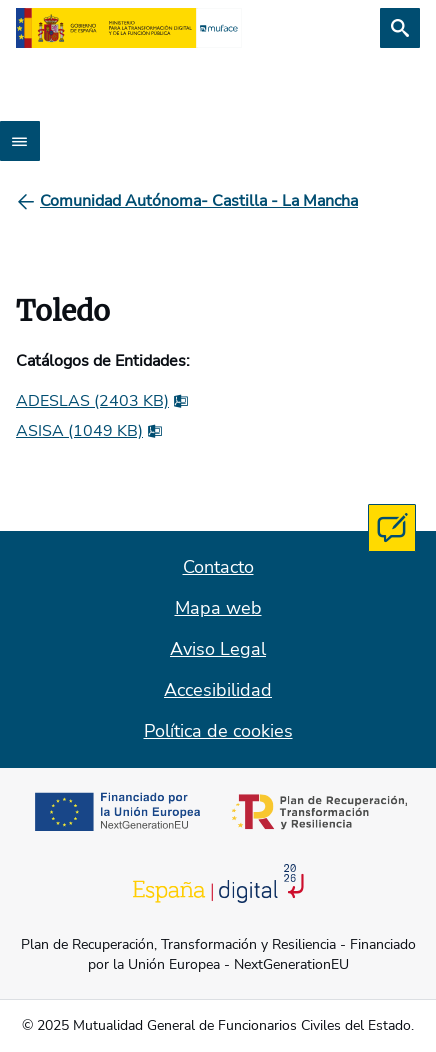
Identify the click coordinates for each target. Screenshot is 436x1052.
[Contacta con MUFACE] (392, 528)
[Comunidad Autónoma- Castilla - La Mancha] (199, 201)
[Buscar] (400, 28)
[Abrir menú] (20, 141)
